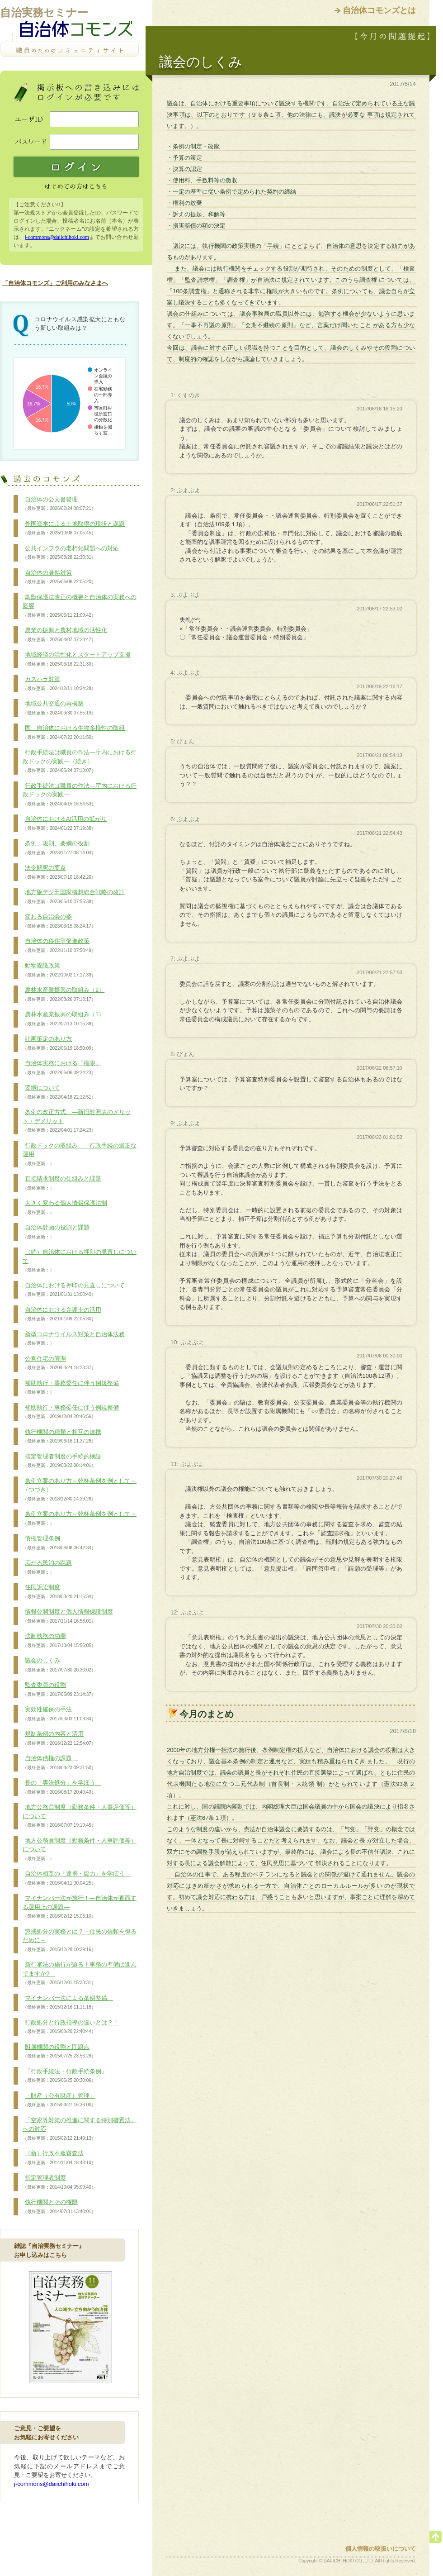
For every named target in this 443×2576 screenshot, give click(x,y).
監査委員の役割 (59, 1689)
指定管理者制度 (59, 2182)
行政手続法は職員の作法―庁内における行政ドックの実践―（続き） (80, 761)
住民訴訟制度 (59, 1592)
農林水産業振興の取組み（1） (63, 1019)
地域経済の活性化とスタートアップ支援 (77, 659)
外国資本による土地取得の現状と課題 (74, 528)
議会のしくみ (59, 1665)
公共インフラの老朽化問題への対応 (71, 553)
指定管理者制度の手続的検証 (62, 1461)
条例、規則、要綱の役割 (59, 848)
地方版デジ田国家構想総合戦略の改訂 (74, 897)
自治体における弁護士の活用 (62, 1314)
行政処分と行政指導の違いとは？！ (71, 2027)
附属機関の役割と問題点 (59, 2051)
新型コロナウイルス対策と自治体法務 (74, 1339)
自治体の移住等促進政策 (59, 946)
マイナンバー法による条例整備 (68, 2003)
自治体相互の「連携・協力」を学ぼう (77, 1878)
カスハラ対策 (59, 684)
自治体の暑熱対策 (59, 577)
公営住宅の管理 (59, 1363)
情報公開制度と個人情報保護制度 (68, 1616)
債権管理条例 (59, 1543)
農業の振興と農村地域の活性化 (65, 635)
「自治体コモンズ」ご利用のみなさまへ (55, 283)
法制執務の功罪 (59, 1641)
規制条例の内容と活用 (59, 1738)
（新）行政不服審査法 (59, 2158)
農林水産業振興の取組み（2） (63, 994)
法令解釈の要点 (59, 872)
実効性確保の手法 (59, 1714)
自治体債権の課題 (59, 1763)
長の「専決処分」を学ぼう (62, 1787)
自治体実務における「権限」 (62, 1068)
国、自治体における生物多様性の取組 (74, 732)
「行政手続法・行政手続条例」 (65, 2076)
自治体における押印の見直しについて (74, 1290)
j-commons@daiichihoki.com (56, 237)
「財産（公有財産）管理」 (59, 2100)
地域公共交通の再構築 (59, 708)
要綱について (59, 1092)
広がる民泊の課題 (47, 1567)
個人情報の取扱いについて (380, 2548)
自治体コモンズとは (379, 10)
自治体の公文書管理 (59, 504)
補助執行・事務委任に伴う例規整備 (71, 1388)
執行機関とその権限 (59, 2207)
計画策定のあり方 (59, 1043)
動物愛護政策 (59, 970)
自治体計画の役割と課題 (56, 1232)
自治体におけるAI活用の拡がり (65, 823)
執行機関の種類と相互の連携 (62, 1436)
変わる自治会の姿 (59, 921)
